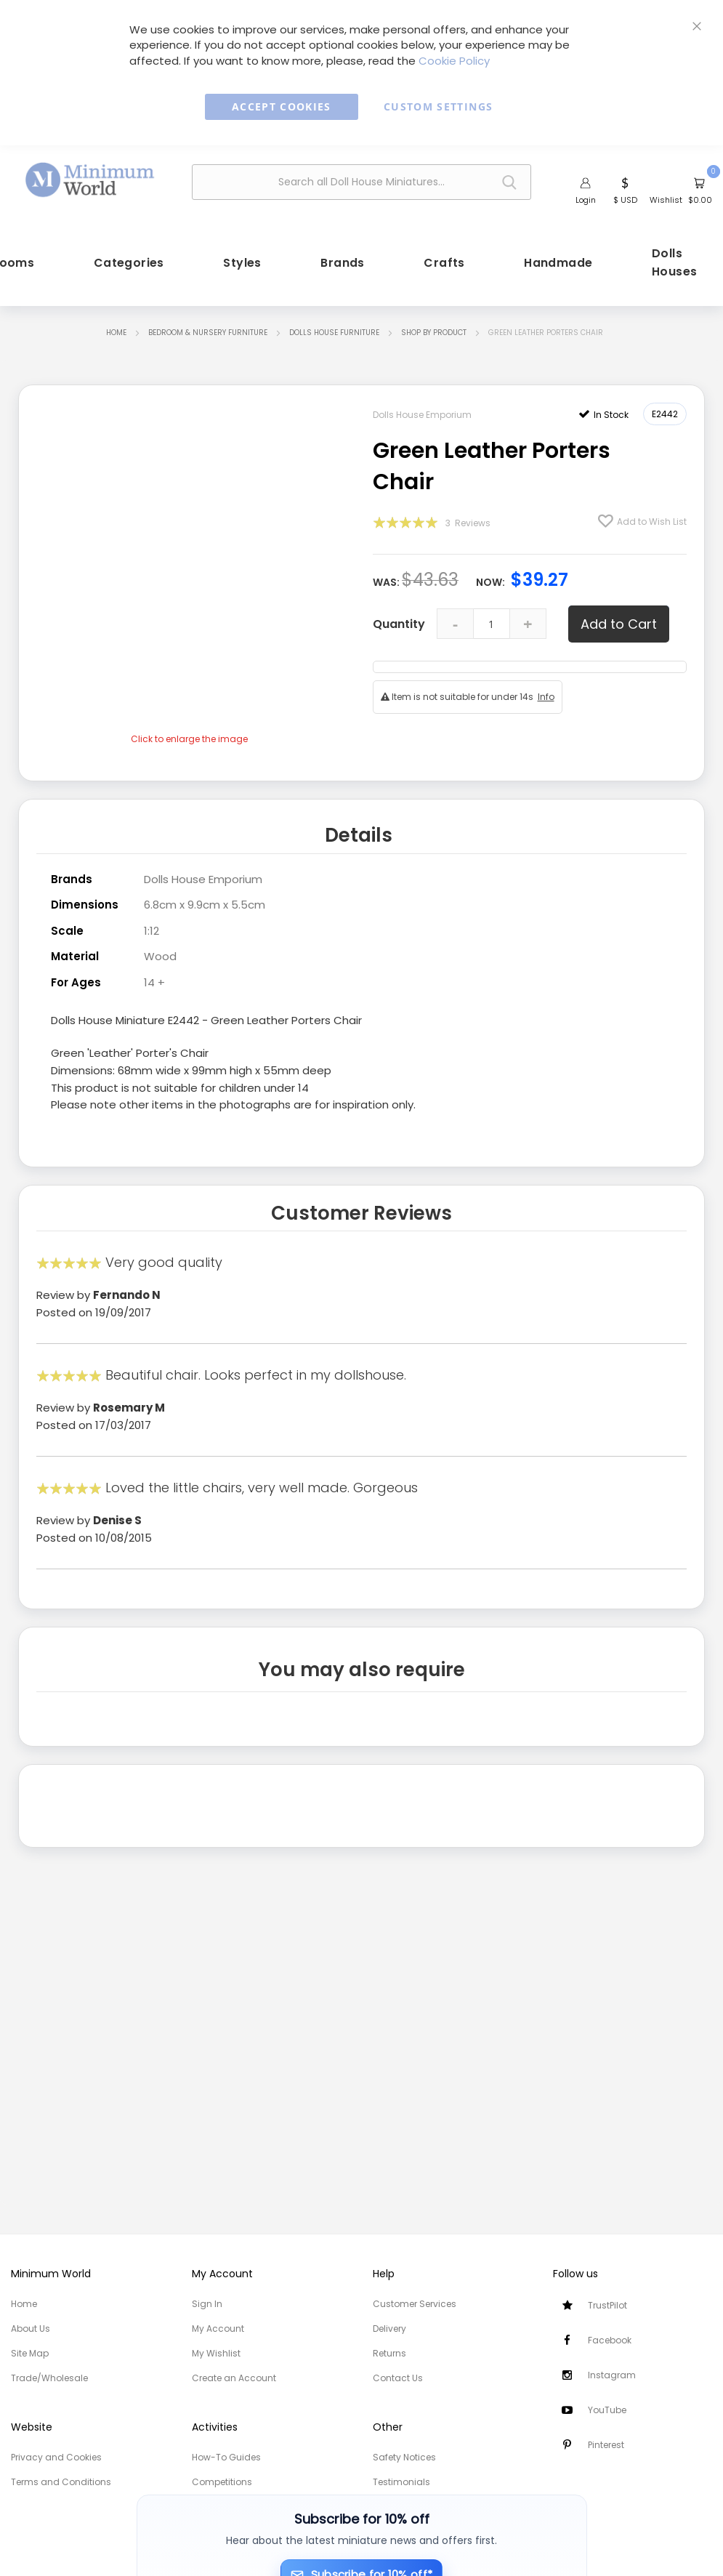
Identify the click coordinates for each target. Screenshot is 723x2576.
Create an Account (234, 2378)
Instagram (612, 2375)
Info (546, 697)
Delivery (389, 2328)
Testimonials (401, 2482)
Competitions (222, 2482)
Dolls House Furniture (334, 332)
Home (116, 332)
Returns (389, 2353)
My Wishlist (216, 2353)
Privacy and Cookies (56, 2457)
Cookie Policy (454, 60)
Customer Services (414, 2304)
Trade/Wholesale (49, 2378)
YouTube (607, 2410)
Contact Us (398, 2378)
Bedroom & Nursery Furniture (207, 332)
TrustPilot (607, 2305)
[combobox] (362, 182)
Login (585, 200)
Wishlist (666, 200)
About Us (30, 2328)
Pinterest (606, 2445)
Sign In (207, 2304)
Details (358, 835)
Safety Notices (404, 2457)
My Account (218, 2328)
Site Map (30, 2353)
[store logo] (90, 180)
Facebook (609, 2340)
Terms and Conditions (61, 2482)
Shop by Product (433, 332)
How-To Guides (226, 2457)
